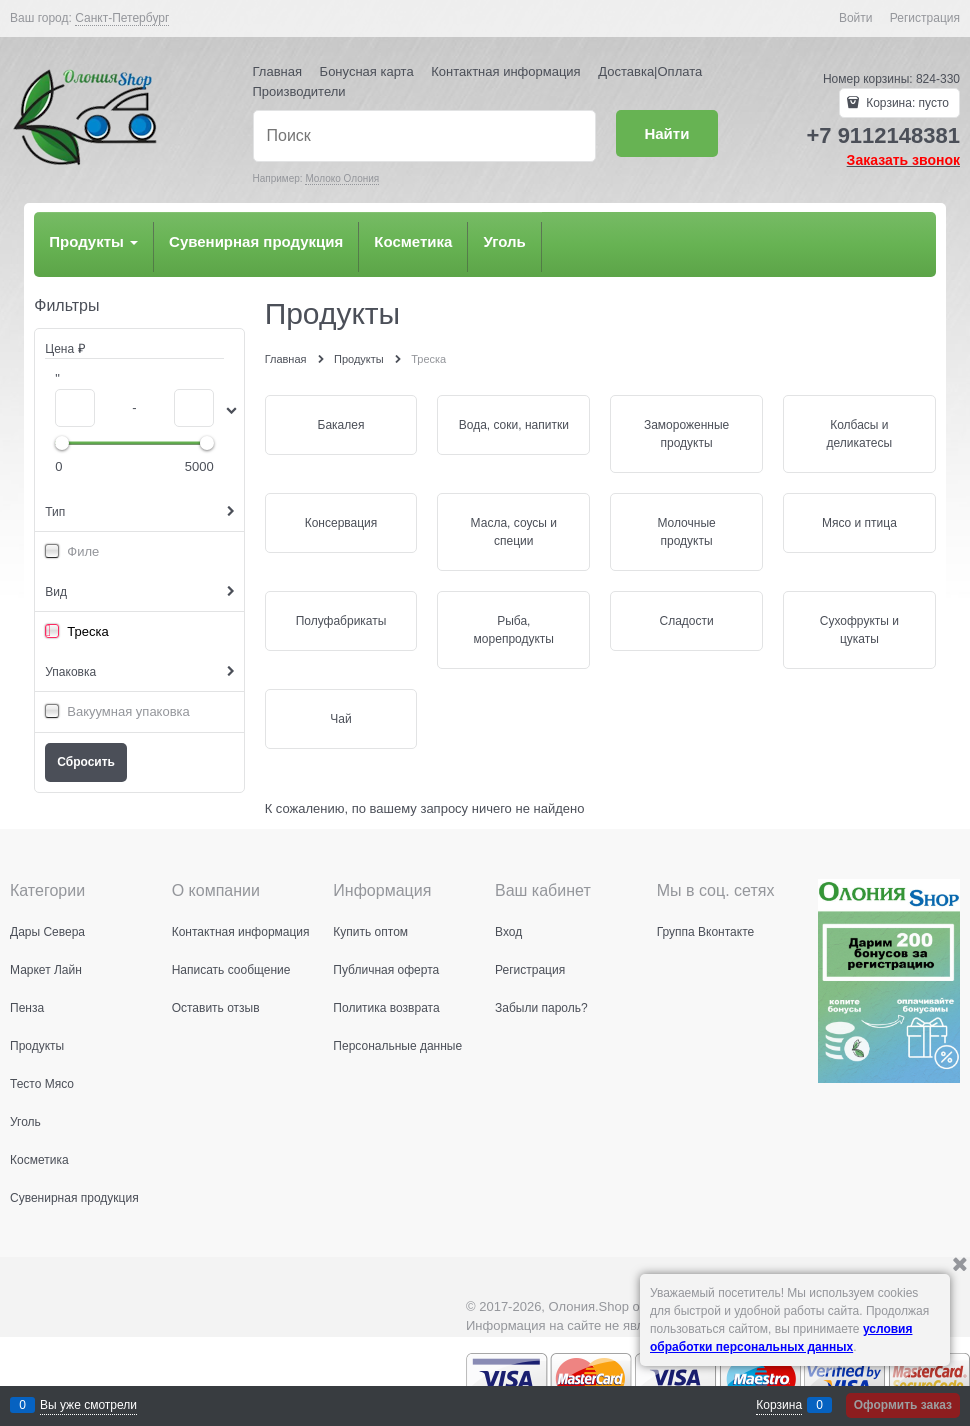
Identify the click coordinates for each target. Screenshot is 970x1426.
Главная (277, 71)
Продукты (93, 241)
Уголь (504, 241)
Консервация (341, 523)
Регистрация (925, 18)
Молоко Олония (342, 178)
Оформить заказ (903, 1405)
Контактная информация (505, 71)
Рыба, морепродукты (514, 630)
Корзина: (906, 103)
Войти (856, 18)
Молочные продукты (686, 532)
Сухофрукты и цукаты (859, 630)
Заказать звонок (903, 160)
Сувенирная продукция (256, 241)
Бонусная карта (367, 71)
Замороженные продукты (686, 434)
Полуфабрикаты (341, 621)
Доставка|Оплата (650, 71)
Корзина (779, 1405)
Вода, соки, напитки (514, 425)
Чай (340, 719)
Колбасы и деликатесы (860, 434)
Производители (299, 91)
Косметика (413, 241)
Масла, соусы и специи (514, 532)
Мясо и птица (859, 523)
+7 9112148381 (883, 135)
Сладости (686, 621)
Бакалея (341, 425)
